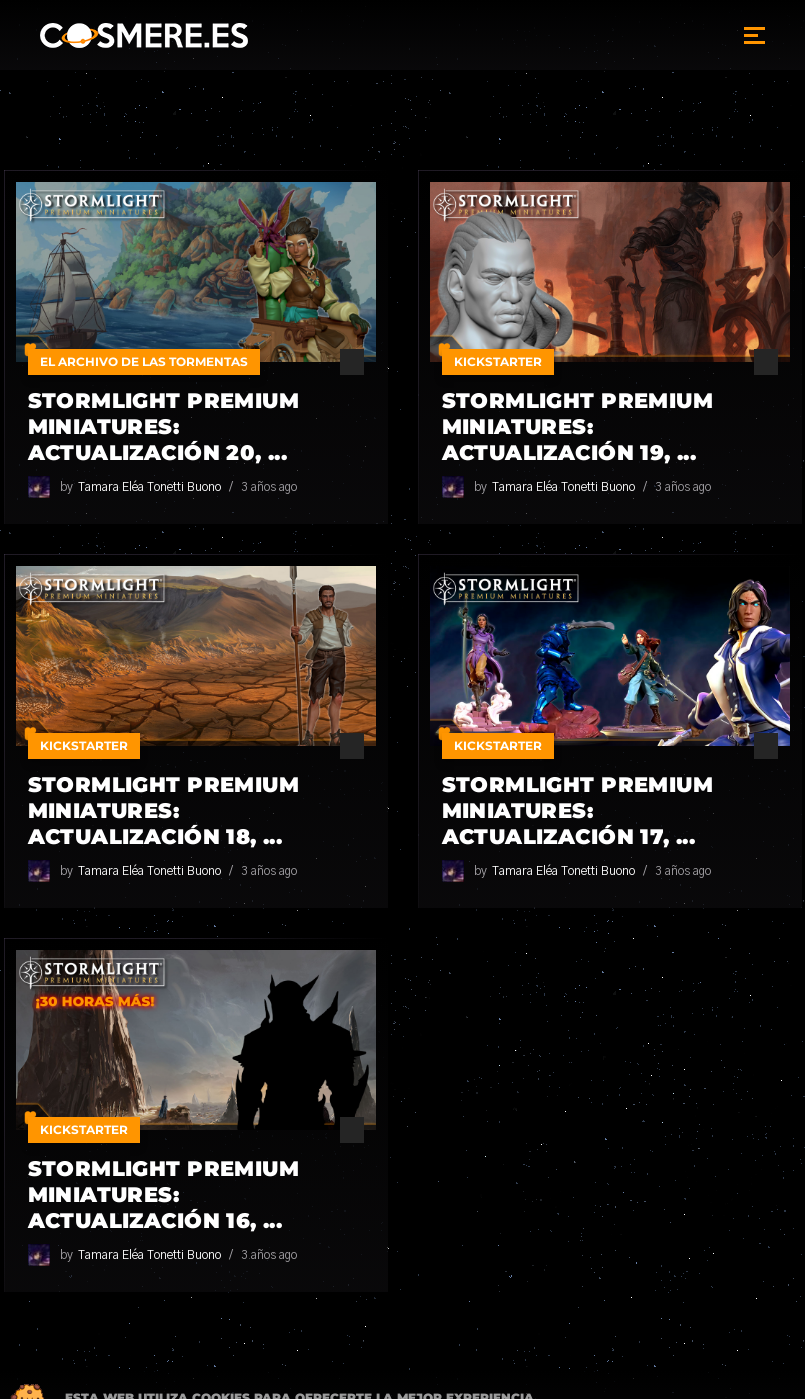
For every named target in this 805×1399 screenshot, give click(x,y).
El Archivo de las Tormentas (144, 361)
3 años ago (269, 487)
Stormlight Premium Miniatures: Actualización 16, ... (164, 1194)
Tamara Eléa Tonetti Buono (149, 487)
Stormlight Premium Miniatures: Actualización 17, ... (578, 810)
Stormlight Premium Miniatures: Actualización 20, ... (164, 426)
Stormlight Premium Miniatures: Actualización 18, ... (164, 810)
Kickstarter (498, 361)
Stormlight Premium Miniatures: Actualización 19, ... (578, 426)
